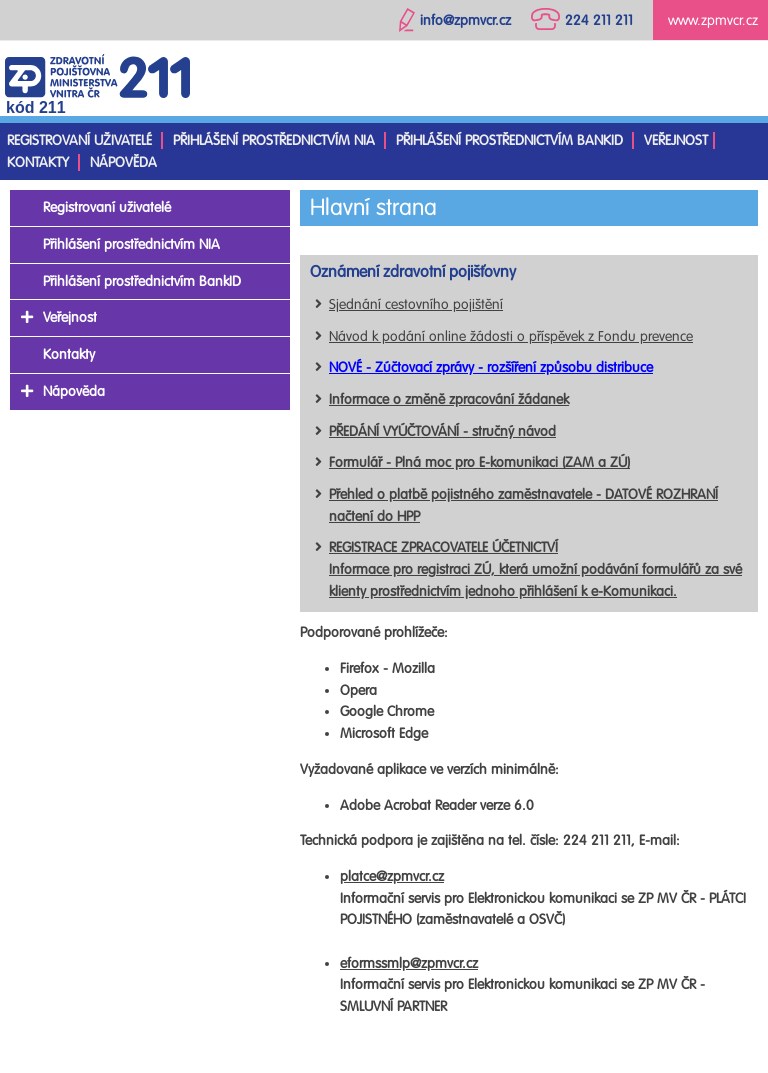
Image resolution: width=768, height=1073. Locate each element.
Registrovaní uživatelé (79, 140)
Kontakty (38, 162)
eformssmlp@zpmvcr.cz (409, 963)
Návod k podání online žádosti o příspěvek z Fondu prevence (511, 336)
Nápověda (123, 162)
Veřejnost (676, 140)
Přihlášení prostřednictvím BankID (509, 140)
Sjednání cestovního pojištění (416, 304)
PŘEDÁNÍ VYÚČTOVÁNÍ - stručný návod (442, 431)
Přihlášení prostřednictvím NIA (274, 140)
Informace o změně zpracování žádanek (449, 399)
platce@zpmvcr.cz (392, 876)
